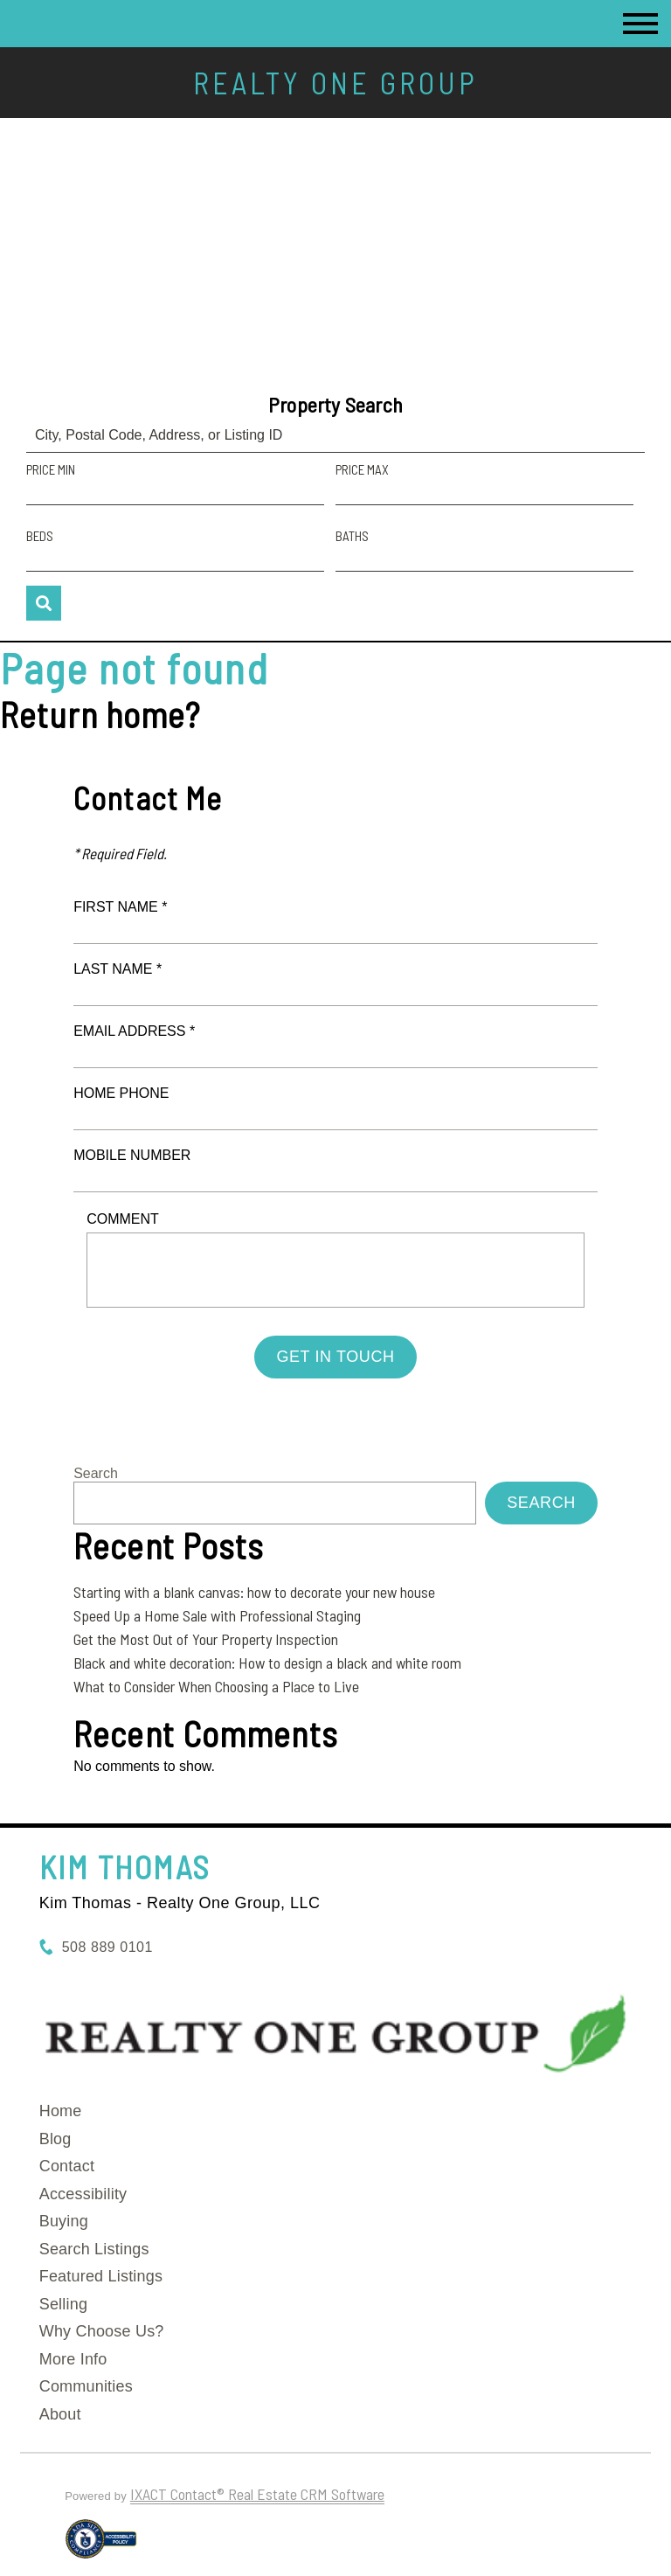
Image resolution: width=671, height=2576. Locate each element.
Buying (63, 2221)
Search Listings (94, 2249)
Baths (352, 536)
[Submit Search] (43, 603)
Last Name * (117, 969)
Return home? (100, 714)
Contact (66, 2166)
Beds (39, 536)
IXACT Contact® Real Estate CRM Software (257, 2493)
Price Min (50, 469)
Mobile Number (131, 1155)
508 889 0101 (107, 1947)
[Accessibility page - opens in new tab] (101, 2546)
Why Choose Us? (101, 2331)
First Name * (120, 906)
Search (95, 1473)
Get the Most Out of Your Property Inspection (205, 1639)
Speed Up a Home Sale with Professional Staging (217, 1615)
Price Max (362, 469)
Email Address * (134, 1031)
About (60, 2414)
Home (60, 2111)
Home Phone (121, 1093)
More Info (73, 2359)
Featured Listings (101, 2276)
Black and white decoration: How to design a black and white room (267, 1662)
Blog (55, 2139)
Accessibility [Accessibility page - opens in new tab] (83, 2194)
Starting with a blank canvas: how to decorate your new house (254, 1591)
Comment (122, 1219)
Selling (63, 2304)
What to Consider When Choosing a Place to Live (216, 1686)
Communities (86, 2386)
